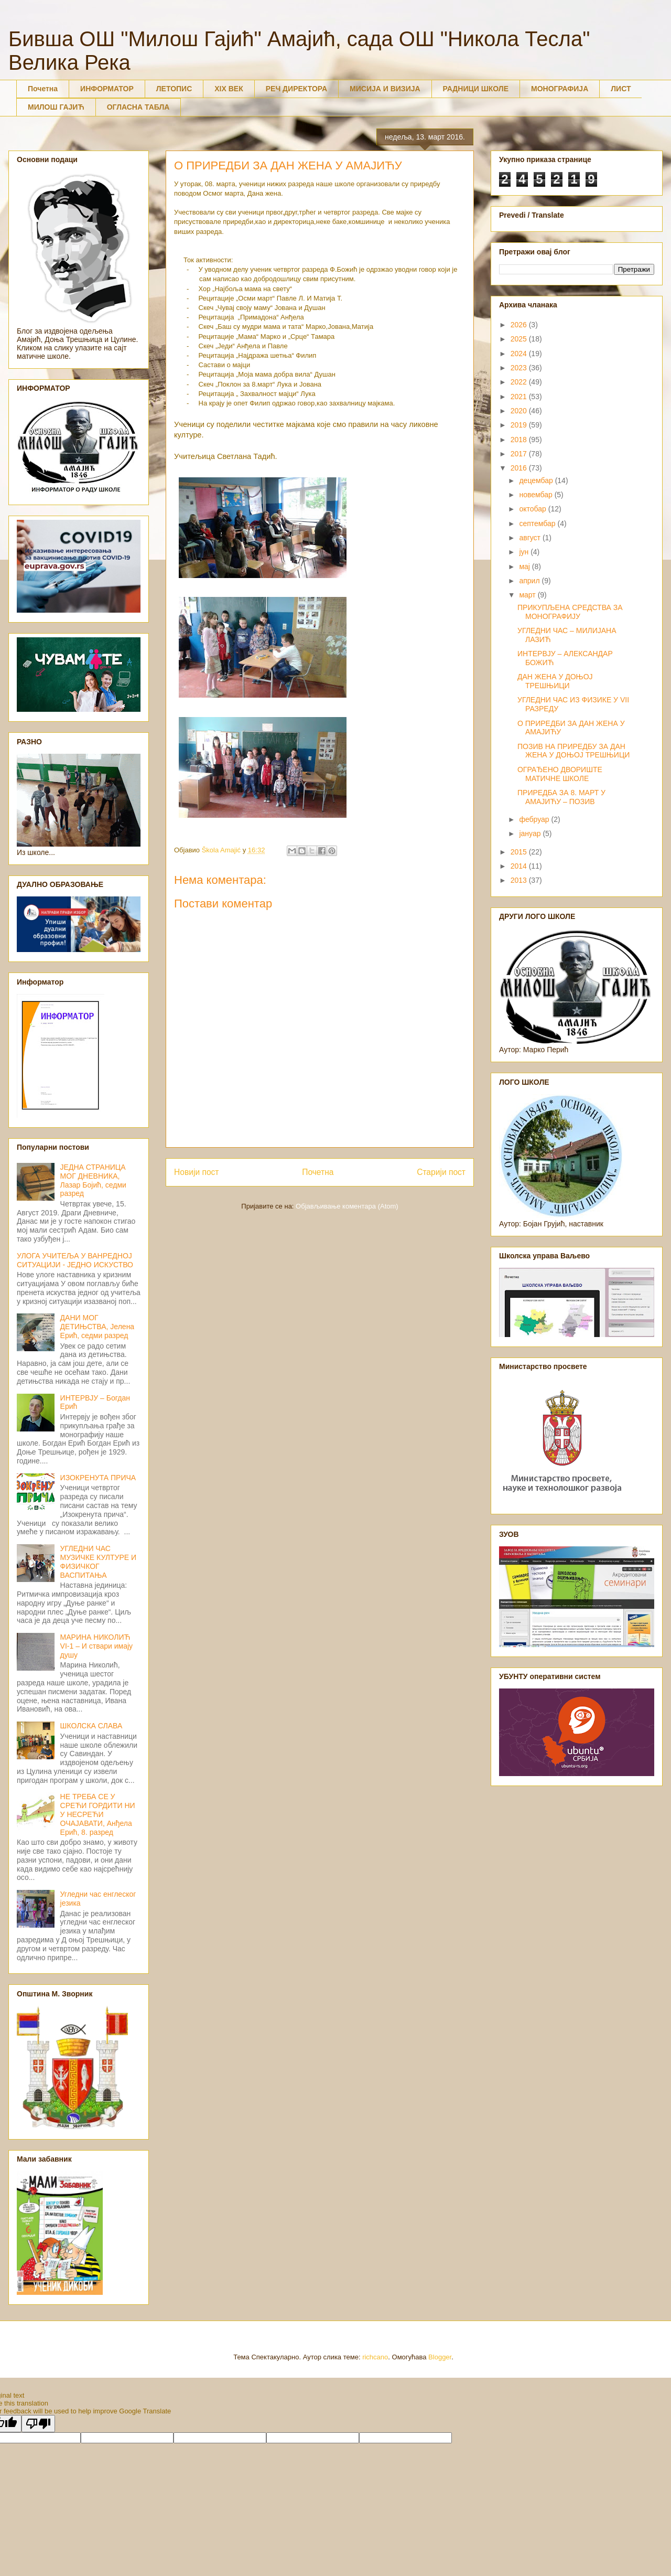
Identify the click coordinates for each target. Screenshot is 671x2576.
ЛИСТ (621, 88)
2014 (520, 866)
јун (525, 552)
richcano (375, 2357)
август (530, 537)
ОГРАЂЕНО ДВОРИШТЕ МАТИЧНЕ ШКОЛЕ (559, 774)
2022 (520, 382)
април (530, 580)
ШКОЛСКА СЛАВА (91, 1726)
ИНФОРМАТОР (107, 88)
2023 (520, 368)
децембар (537, 480)
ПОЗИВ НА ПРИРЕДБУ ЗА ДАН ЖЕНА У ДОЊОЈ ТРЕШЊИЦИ (573, 751)
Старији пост (441, 1172)
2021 (520, 396)
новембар (536, 494)
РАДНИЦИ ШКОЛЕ (475, 88)
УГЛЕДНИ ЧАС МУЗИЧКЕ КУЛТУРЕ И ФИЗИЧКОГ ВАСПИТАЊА (98, 1561)
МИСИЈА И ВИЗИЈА (385, 88)
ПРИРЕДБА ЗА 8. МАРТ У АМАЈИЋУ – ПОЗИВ (561, 797)
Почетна (43, 88)
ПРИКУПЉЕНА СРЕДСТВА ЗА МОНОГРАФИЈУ (570, 612)
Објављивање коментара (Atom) (347, 1206)
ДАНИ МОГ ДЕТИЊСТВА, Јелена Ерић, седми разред (97, 1326)
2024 (520, 353)
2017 (520, 454)
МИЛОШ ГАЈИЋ (56, 107)
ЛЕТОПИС (174, 88)
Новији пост (196, 1172)
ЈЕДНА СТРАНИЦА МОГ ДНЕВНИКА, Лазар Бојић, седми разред (93, 1180)
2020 (520, 411)
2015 (520, 852)
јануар (531, 833)
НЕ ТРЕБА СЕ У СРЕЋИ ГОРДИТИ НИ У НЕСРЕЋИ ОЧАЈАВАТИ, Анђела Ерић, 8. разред (97, 1814)
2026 (520, 324)
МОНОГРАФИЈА (559, 88)
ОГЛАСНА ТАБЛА (138, 107)
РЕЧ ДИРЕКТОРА (296, 88)
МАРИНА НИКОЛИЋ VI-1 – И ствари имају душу (96, 1646)
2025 (520, 339)
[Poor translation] (38, 2423)
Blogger (439, 2357)
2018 (520, 439)
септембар (538, 523)
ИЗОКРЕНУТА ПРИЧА (98, 1477)
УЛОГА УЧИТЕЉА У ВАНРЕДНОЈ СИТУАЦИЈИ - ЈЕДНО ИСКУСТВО (75, 1260)
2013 (520, 880)
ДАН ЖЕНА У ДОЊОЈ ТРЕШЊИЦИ (555, 681)
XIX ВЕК (228, 88)
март (528, 595)
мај (525, 566)
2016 (520, 468)
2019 (520, 425)
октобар (533, 509)
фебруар (535, 819)
